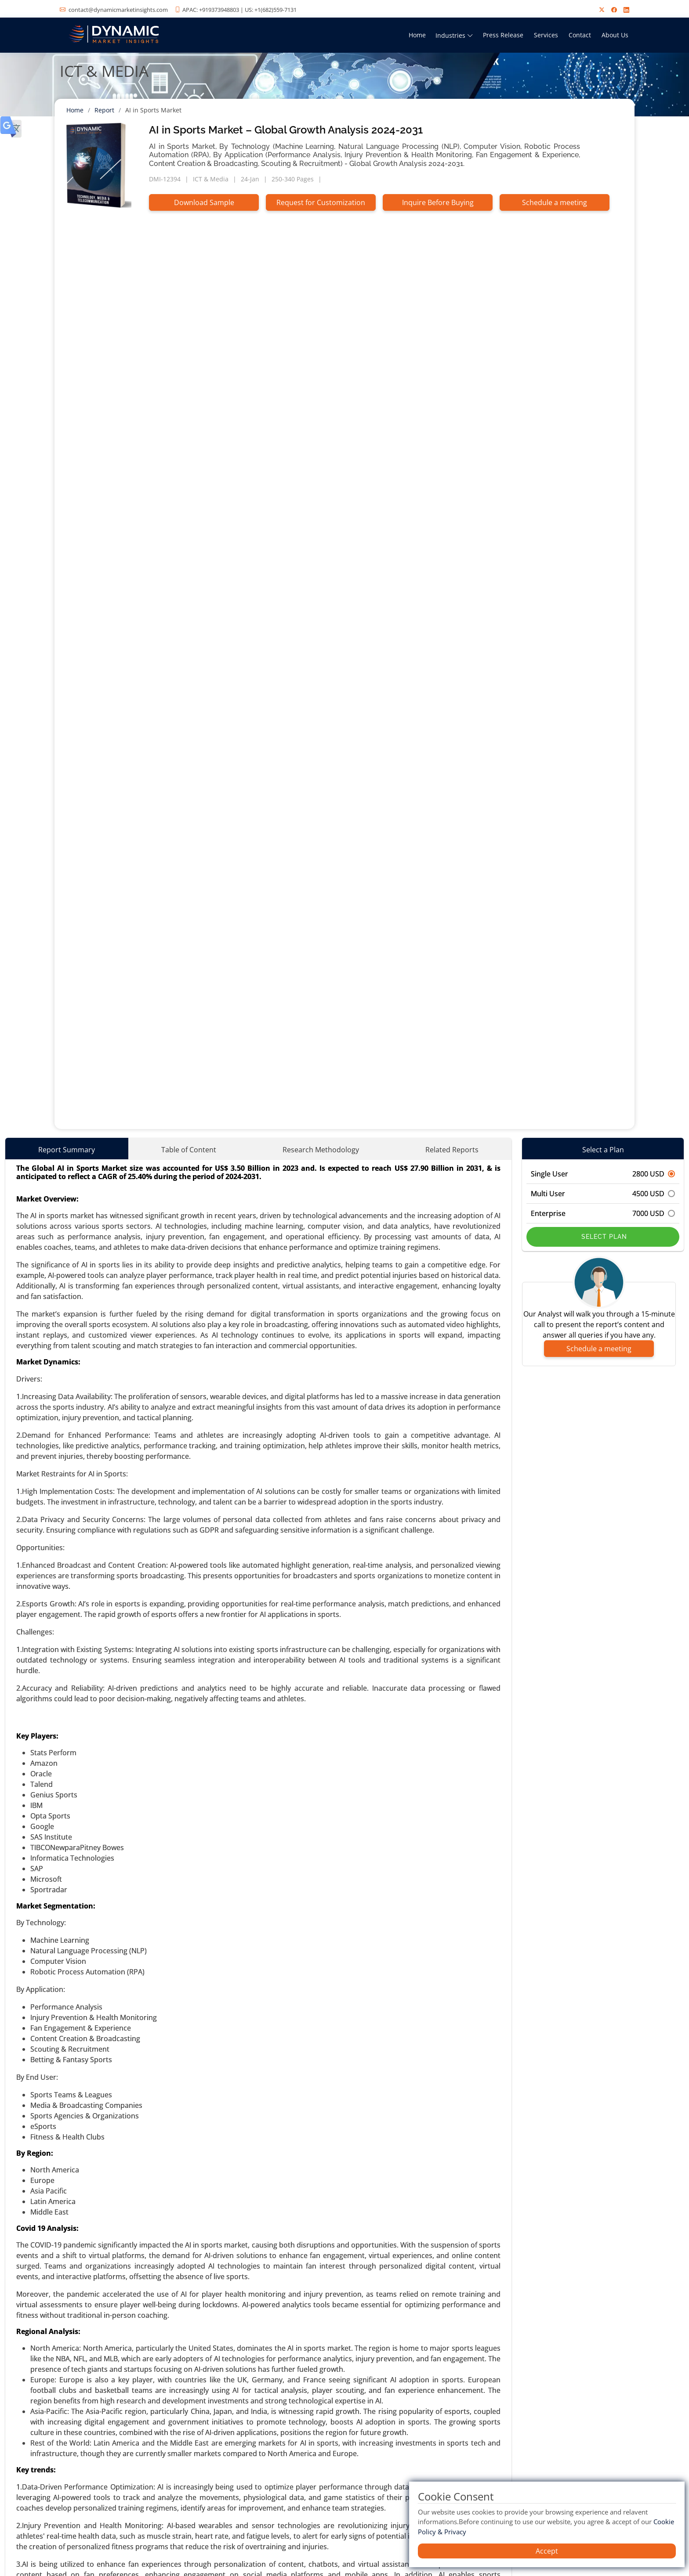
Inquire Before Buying (438, 202)
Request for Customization (320, 202)
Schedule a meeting (554, 202)
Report (104, 110)
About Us (615, 35)
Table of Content (188, 1150)
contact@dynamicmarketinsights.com (118, 10)
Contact (580, 35)
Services (546, 35)
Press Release (503, 35)
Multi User (603, 1193)
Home (417, 35)
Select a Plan (603, 1150)
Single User (603, 1174)
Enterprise (603, 1213)
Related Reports (452, 1150)
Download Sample (204, 202)
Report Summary (66, 1150)
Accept (547, 2551)
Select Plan (603, 1236)
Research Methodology (321, 1150)
